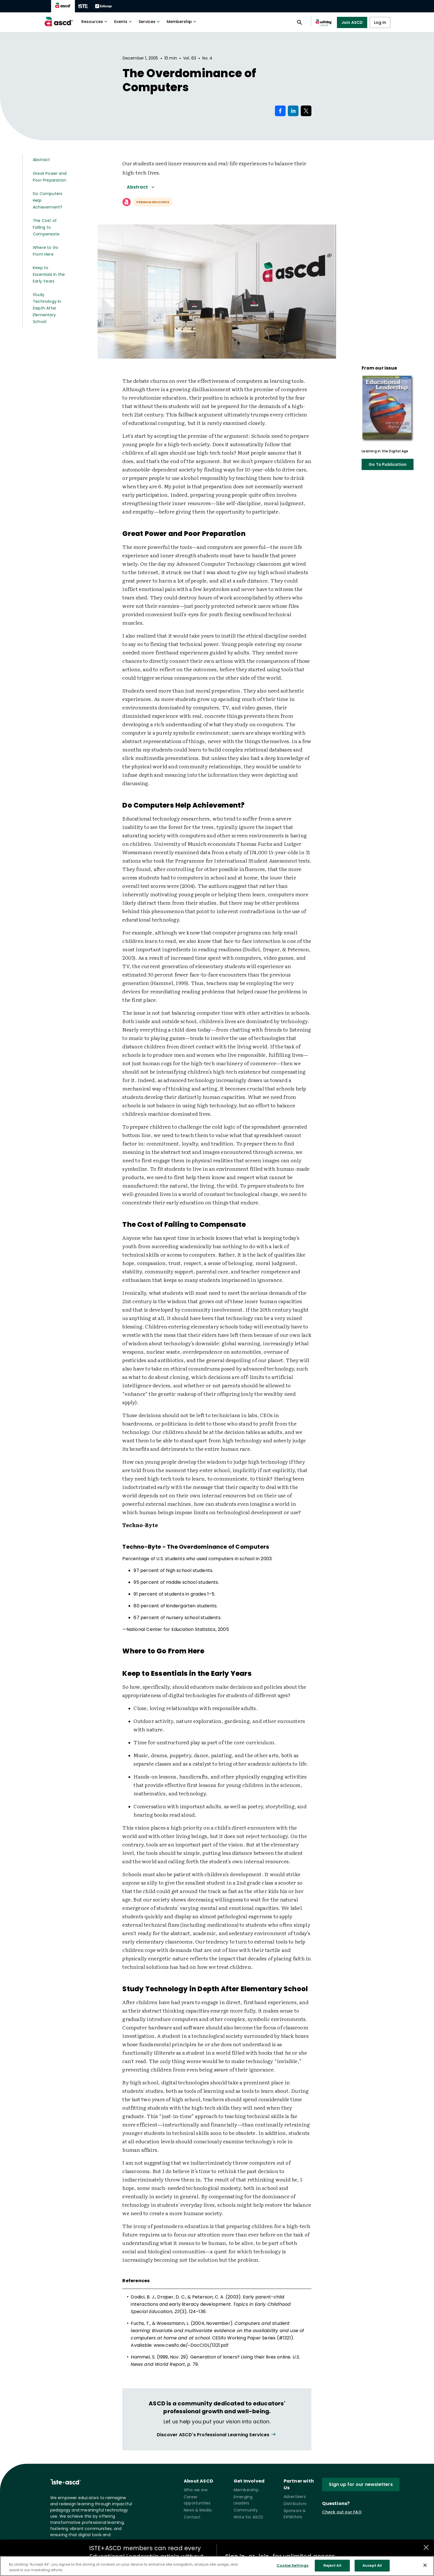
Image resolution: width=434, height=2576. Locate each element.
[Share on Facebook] (280, 111)
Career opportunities (197, 2500)
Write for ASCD (248, 2517)
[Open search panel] (299, 22)
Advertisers (295, 2496)
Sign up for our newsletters (360, 2484)
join (263, 2556)
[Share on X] (306, 111)
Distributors (295, 2503)
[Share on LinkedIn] (293, 111)
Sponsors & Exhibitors (295, 2514)
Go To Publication (388, 464)
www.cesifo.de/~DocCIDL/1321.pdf (191, 2345)
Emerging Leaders (243, 2500)
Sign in (235, 2556)
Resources (95, 21)
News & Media (198, 2510)
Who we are (196, 2490)
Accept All (372, 2569)
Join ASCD (352, 22)
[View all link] (217, 2434)
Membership (182, 21)
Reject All (332, 2569)
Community (246, 2510)
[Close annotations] (426, 2547)
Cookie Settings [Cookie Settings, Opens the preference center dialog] (292, 2569)
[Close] (425, 2569)
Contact (192, 2517)
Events (123, 21)
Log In (380, 22)
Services (150, 21)
